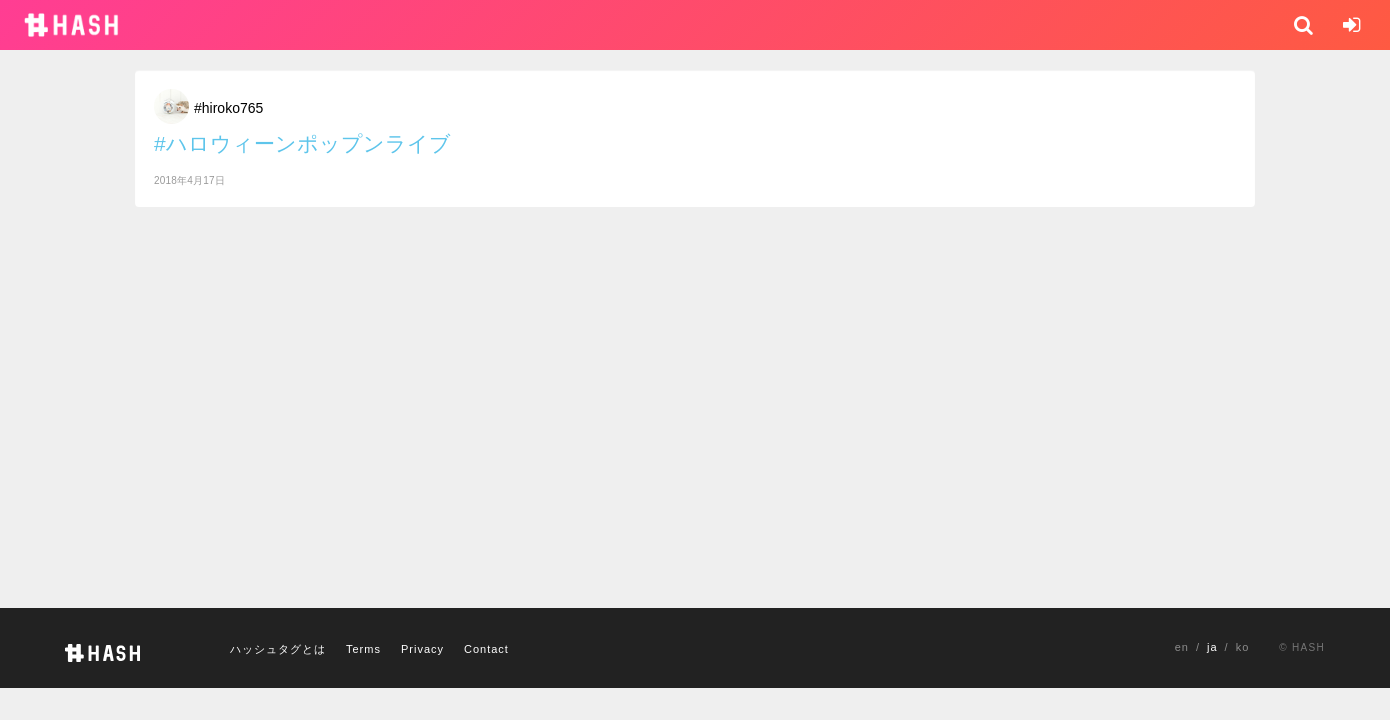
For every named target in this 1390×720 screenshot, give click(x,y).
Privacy (422, 649)
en (1182, 647)
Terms (363, 649)
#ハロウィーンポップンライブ (302, 143)
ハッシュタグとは (278, 649)
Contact (486, 649)
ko (1243, 647)
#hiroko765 (228, 108)
